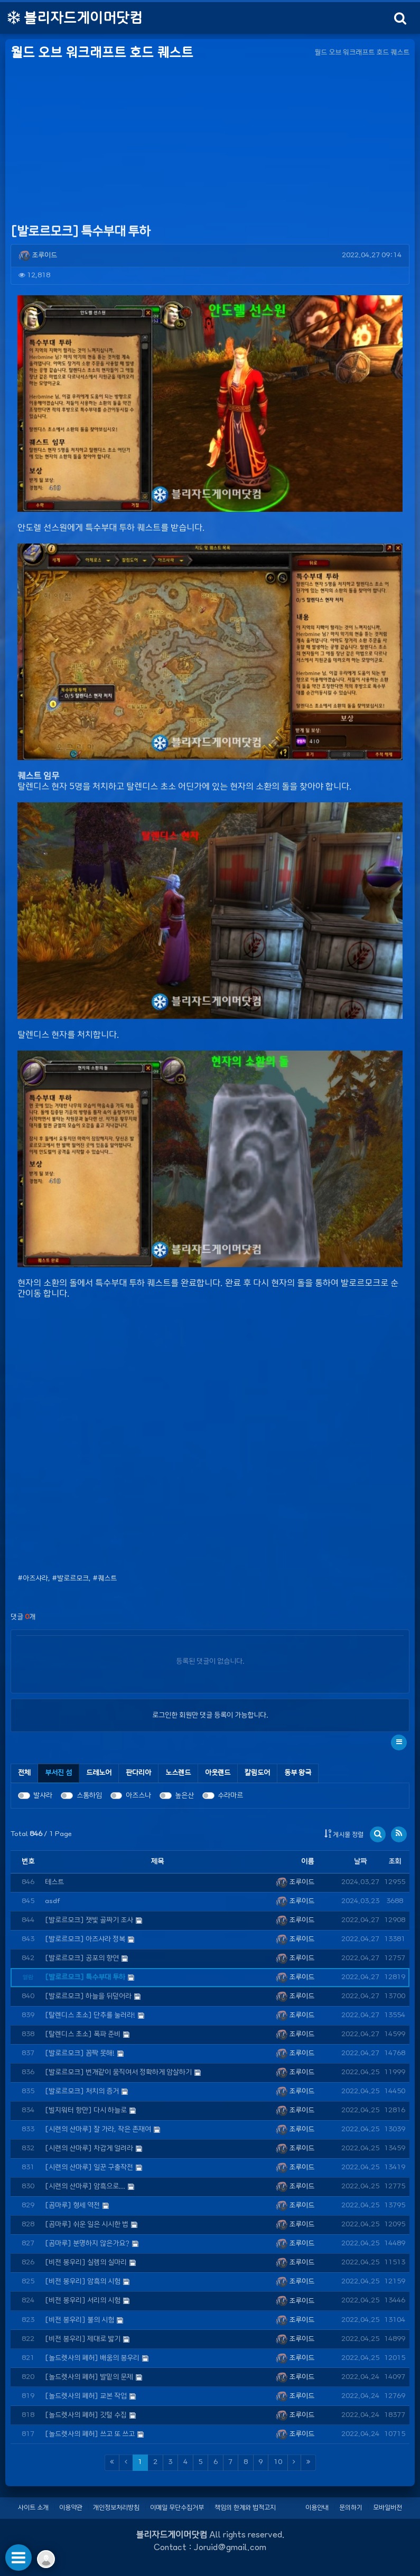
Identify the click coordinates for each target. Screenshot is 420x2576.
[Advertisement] (210, 143)
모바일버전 (387, 2507)
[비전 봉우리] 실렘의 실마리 (86, 2262)
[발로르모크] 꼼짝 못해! (80, 2053)
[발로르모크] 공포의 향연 (82, 1958)
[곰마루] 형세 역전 (72, 2205)
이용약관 (70, 2507)
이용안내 (317, 2507)
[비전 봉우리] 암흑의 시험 (82, 2281)
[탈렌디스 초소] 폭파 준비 (82, 2034)
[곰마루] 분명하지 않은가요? (87, 2243)
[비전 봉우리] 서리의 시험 (82, 2300)
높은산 (184, 1795)
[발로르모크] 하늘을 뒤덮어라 (88, 1996)
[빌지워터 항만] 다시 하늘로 (86, 2110)
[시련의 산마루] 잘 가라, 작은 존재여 (98, 2129)
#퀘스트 (104, 1578)
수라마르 (230, 1795)
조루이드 (37, 255)
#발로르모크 (70, 1578)
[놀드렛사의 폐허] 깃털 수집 (86, 2415)
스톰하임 (89, 1795)
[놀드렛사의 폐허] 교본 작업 (86, 2396)
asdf (52, 1901)
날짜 (360, 1861)
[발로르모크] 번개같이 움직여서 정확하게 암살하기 (118, 2072)
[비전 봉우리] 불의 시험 (79, 2320)
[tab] (58, 1773)
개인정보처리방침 (116, 2507)
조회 (394, 1861)
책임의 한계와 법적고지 (245, 2507)
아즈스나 (138, 1795)
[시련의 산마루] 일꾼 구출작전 (89, 2167)
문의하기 (350, 2507)
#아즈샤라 (32, 1578)
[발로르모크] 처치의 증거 (82, 2091)
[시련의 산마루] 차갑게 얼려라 (89, 2148)
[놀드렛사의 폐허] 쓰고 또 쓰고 (90, 2434)
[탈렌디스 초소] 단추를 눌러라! (90, 2015)
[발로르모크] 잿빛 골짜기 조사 (89, 1920)
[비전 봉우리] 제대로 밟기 (82, 2339)
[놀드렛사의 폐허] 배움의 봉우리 (92, 2358)
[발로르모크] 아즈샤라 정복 (85, 1939)
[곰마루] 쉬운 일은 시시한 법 (86, 2224)
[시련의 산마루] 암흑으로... (85, 2186)
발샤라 (42, 1795)
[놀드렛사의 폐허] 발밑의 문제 (89, 2377)
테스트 (54, 1882)
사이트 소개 (33, 2507)
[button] (399, 1742)
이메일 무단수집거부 (177, 2507)
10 (278, 2462)
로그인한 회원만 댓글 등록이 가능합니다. (210, 1715)
